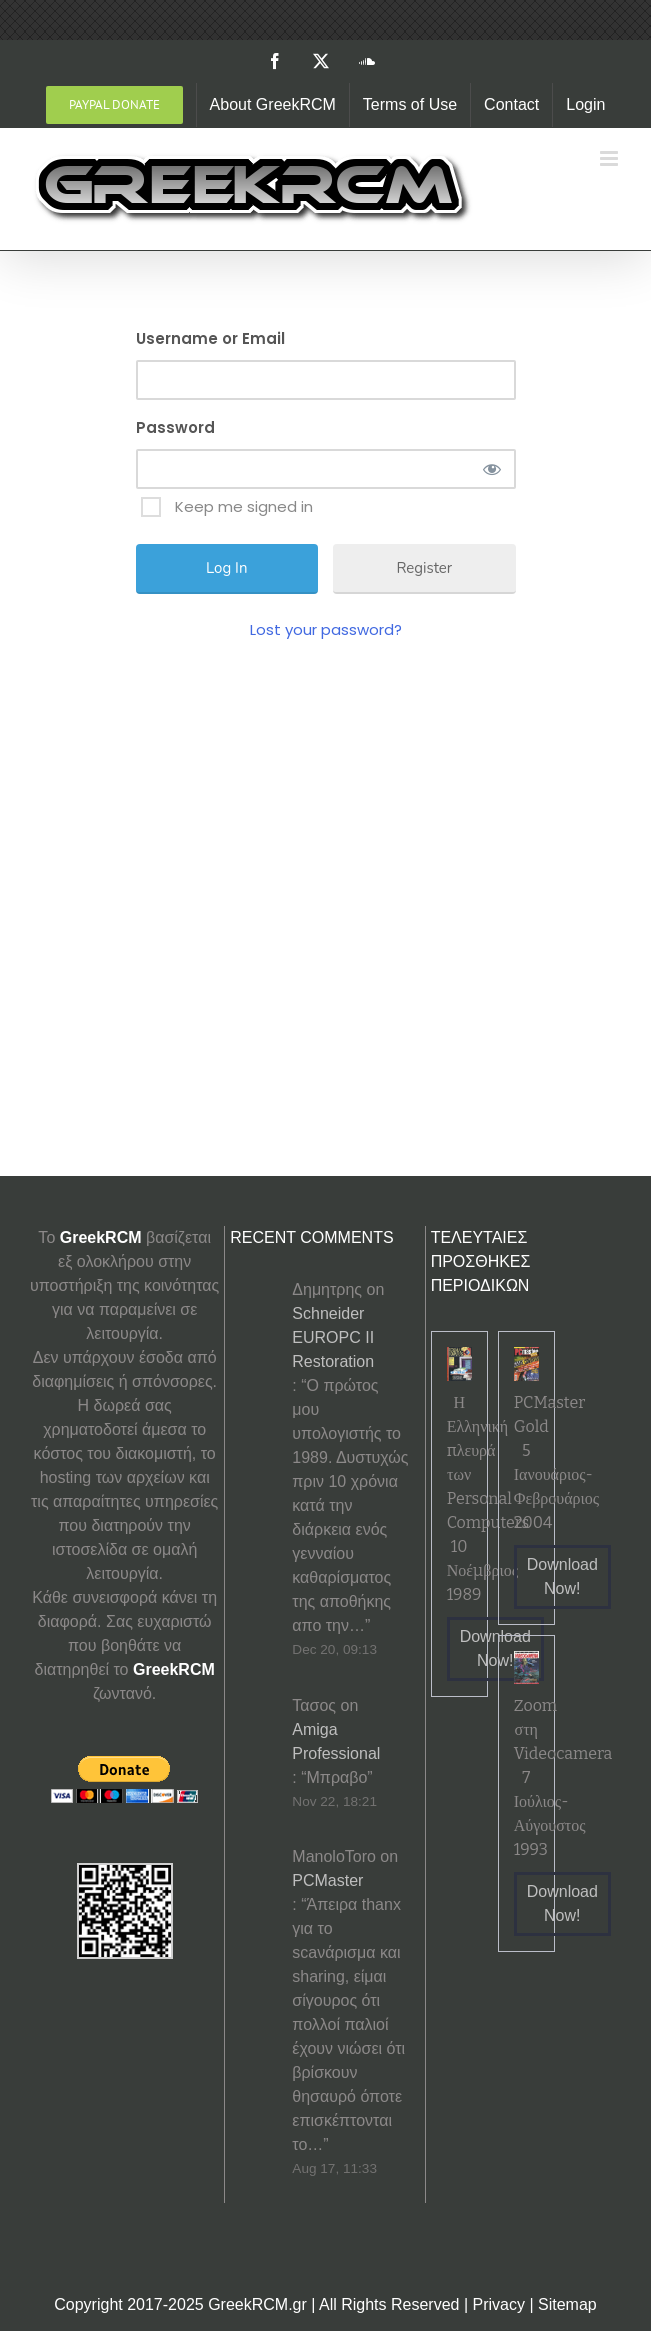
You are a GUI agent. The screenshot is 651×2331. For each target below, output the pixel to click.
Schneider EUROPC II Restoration (333, 1337)
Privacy (499, 2304)
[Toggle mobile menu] (610, 158)
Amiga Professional (336, 1741)
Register (424, 568)
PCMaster (327, 1880)
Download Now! (495, 1648)
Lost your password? (326, 629)
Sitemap (567, 2304)
